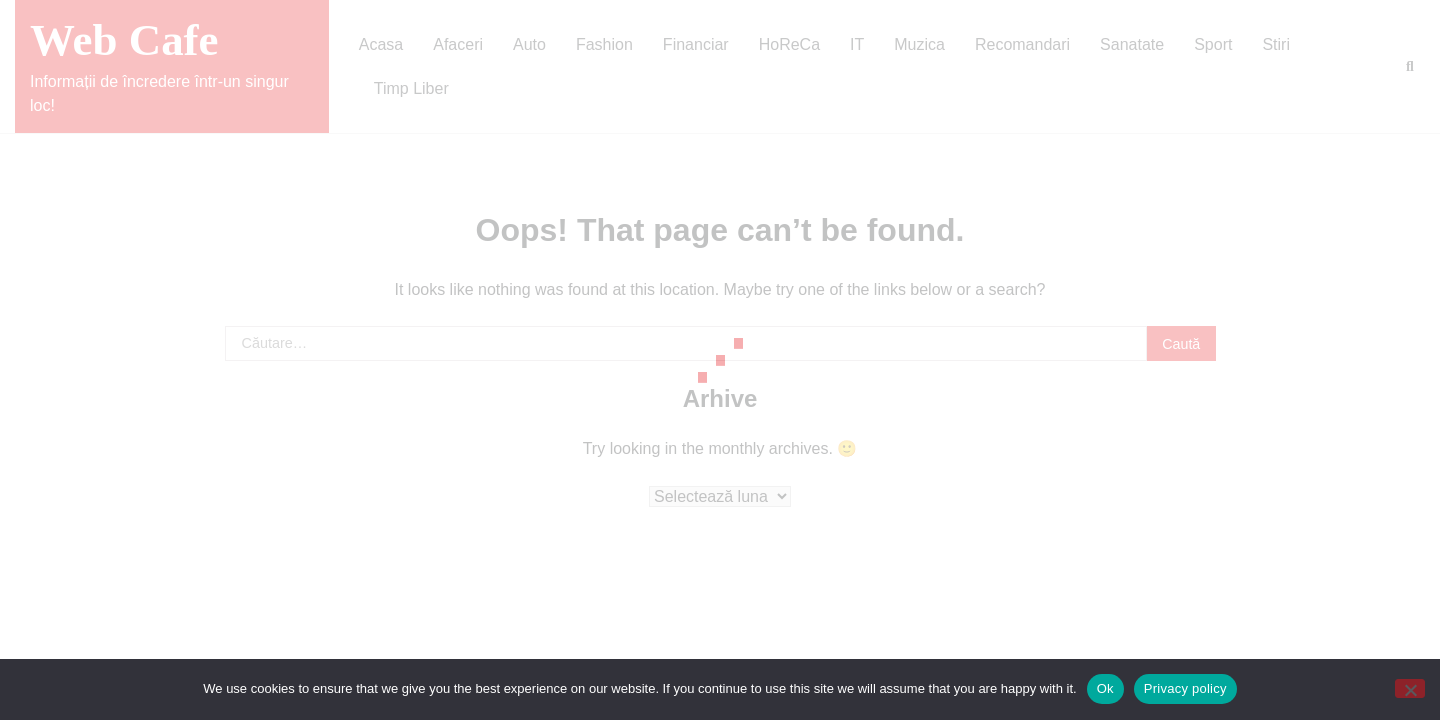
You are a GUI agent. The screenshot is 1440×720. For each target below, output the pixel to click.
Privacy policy (1185, 688)
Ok (1105, 688)
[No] (1410, 688)
